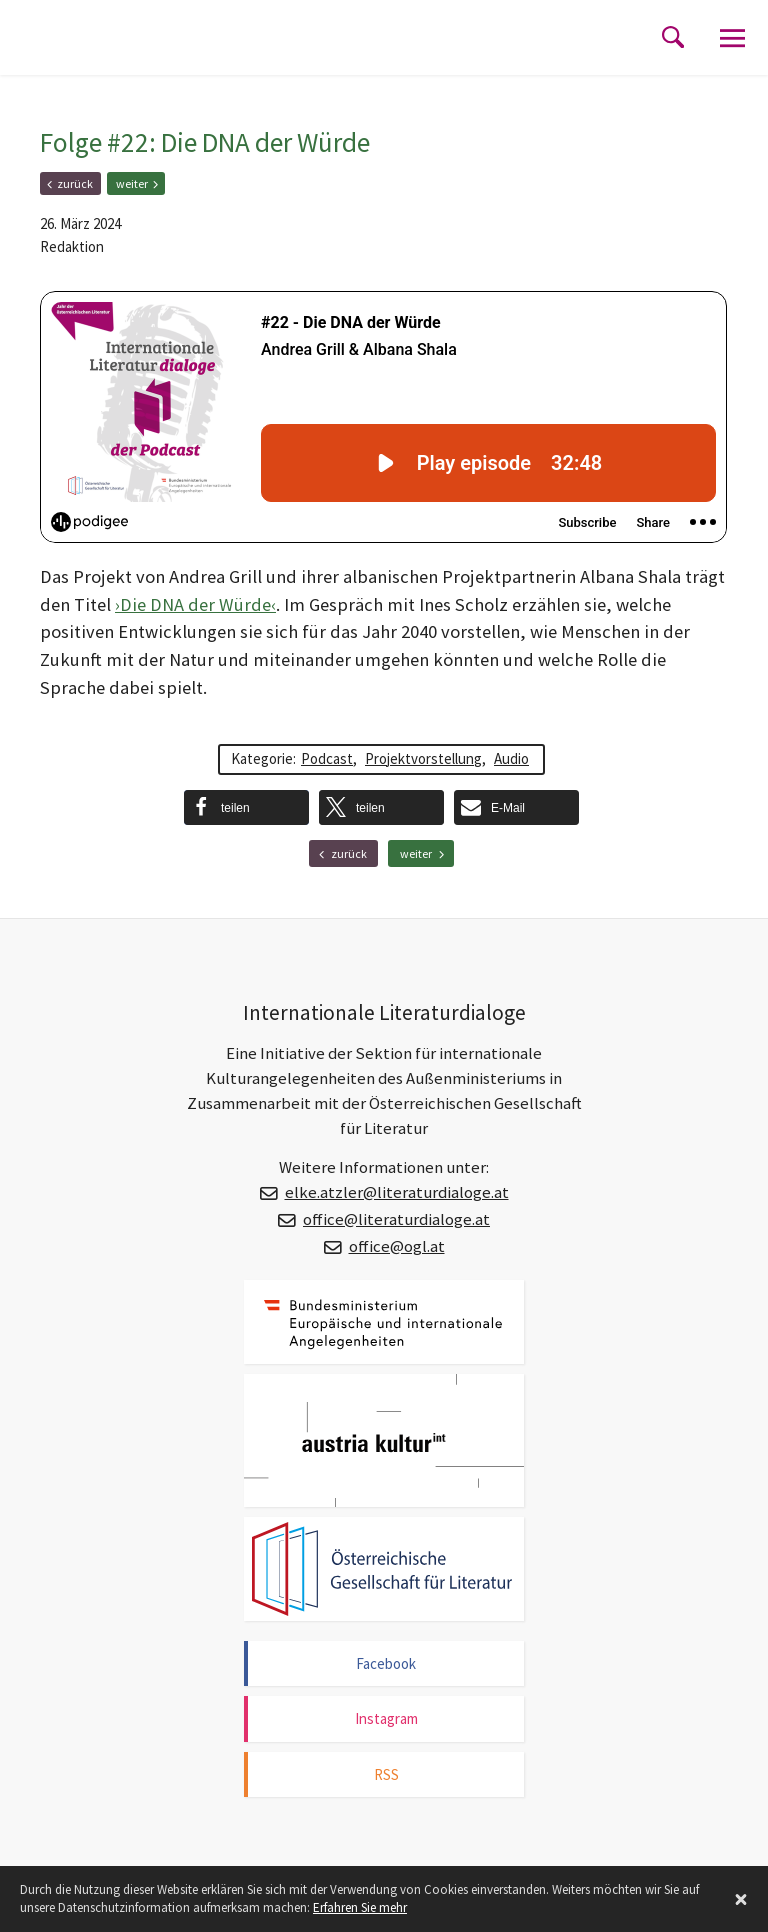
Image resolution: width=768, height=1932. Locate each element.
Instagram (386, 1718)
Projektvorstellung (423, 758)
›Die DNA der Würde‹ (195, 604)
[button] (246, 807)
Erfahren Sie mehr (360, 1907)
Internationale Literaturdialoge (135, 55)
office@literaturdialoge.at (396, 1219)
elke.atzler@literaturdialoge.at (397, 1192)
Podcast (327, 758)
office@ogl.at (397, 1246)
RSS (386, 1774)
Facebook (386, 1663)
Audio (511, 758)
